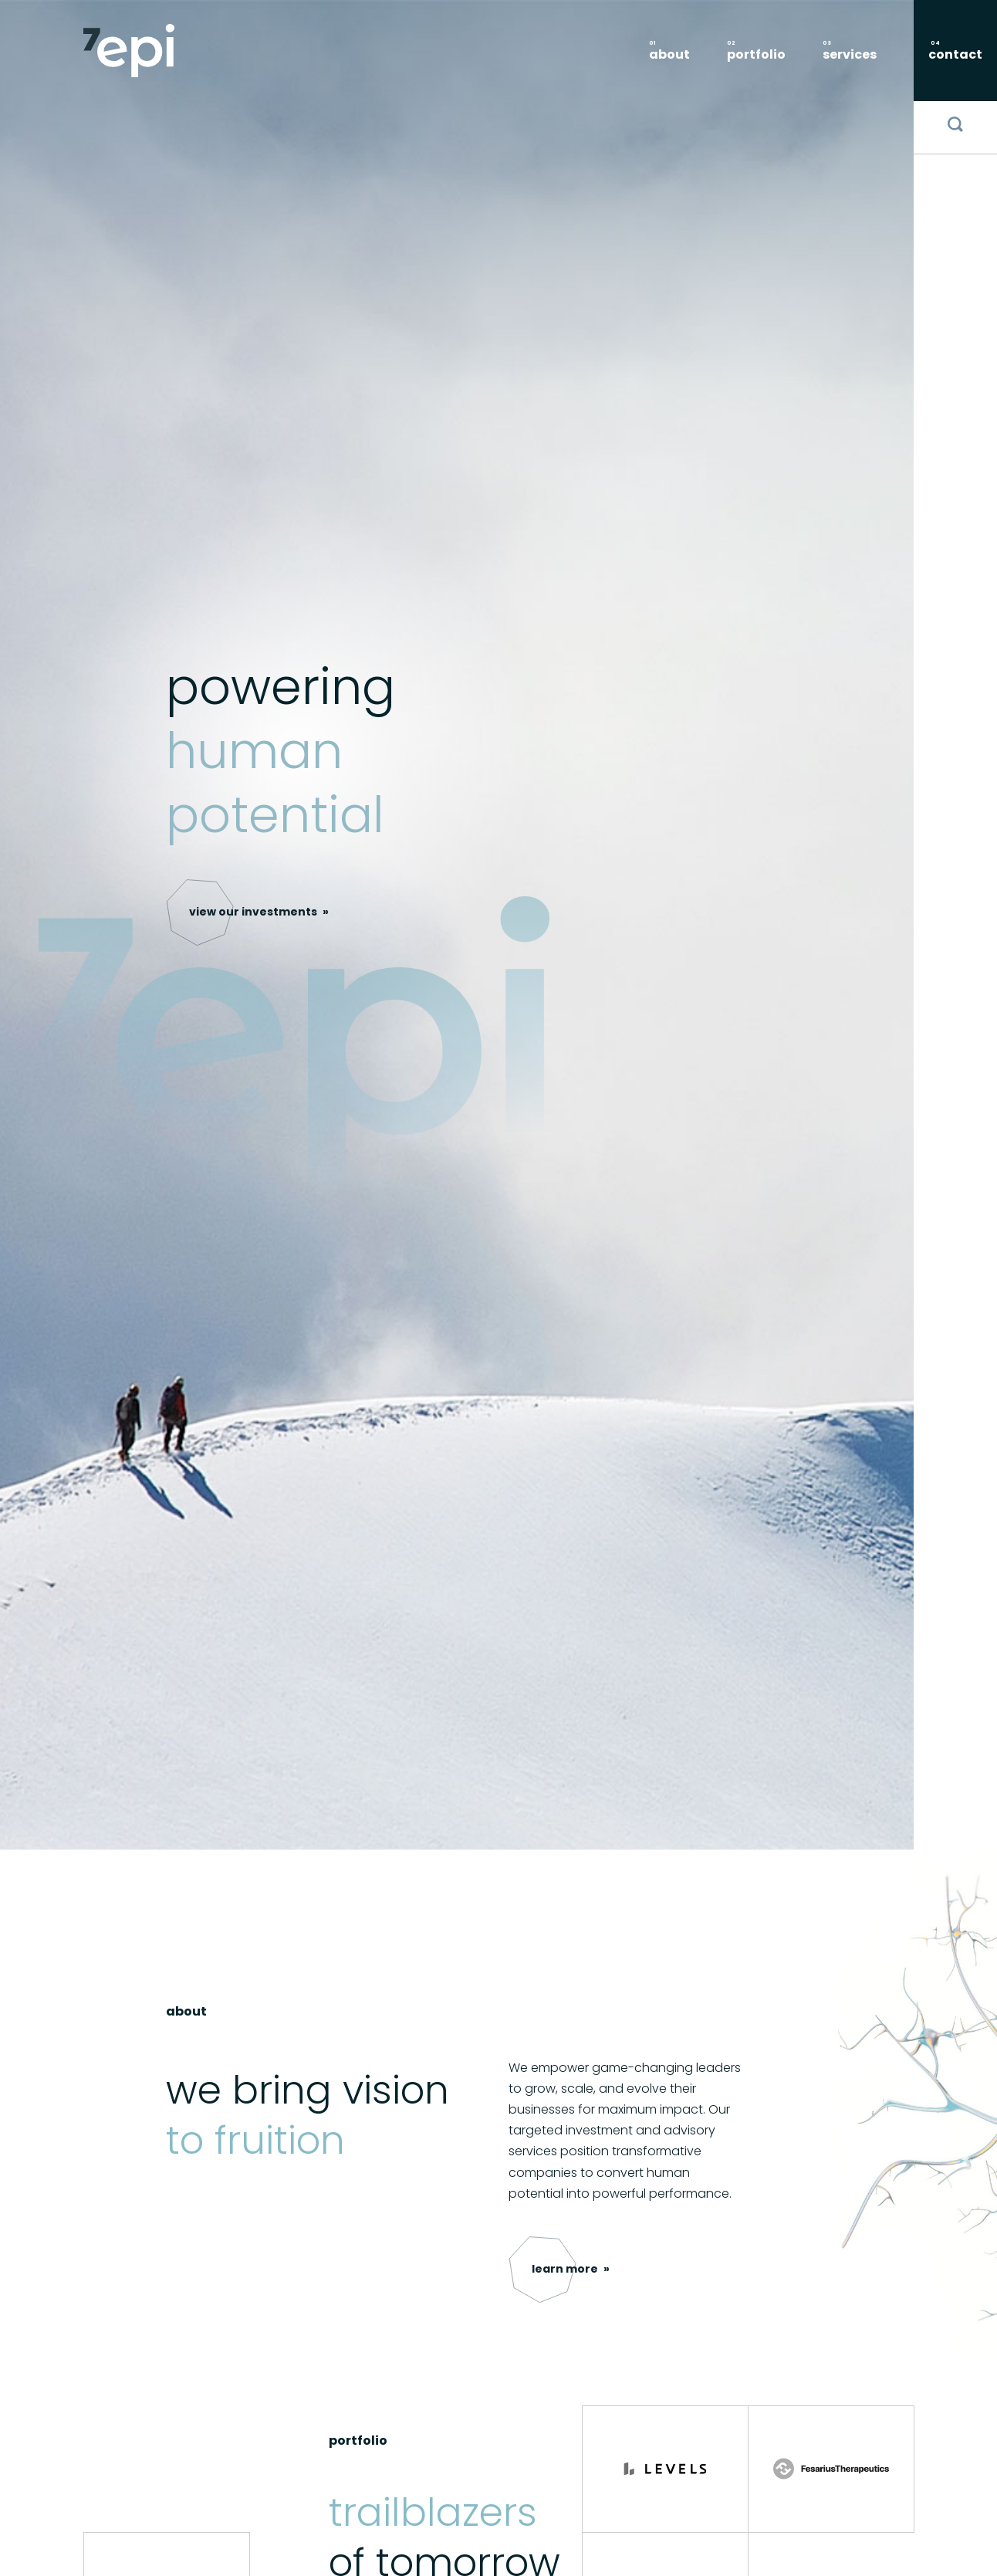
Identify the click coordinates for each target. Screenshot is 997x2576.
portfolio (756, 54)
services (850, 54)
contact (955, 54)
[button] (259, 911)
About (669, 54)
